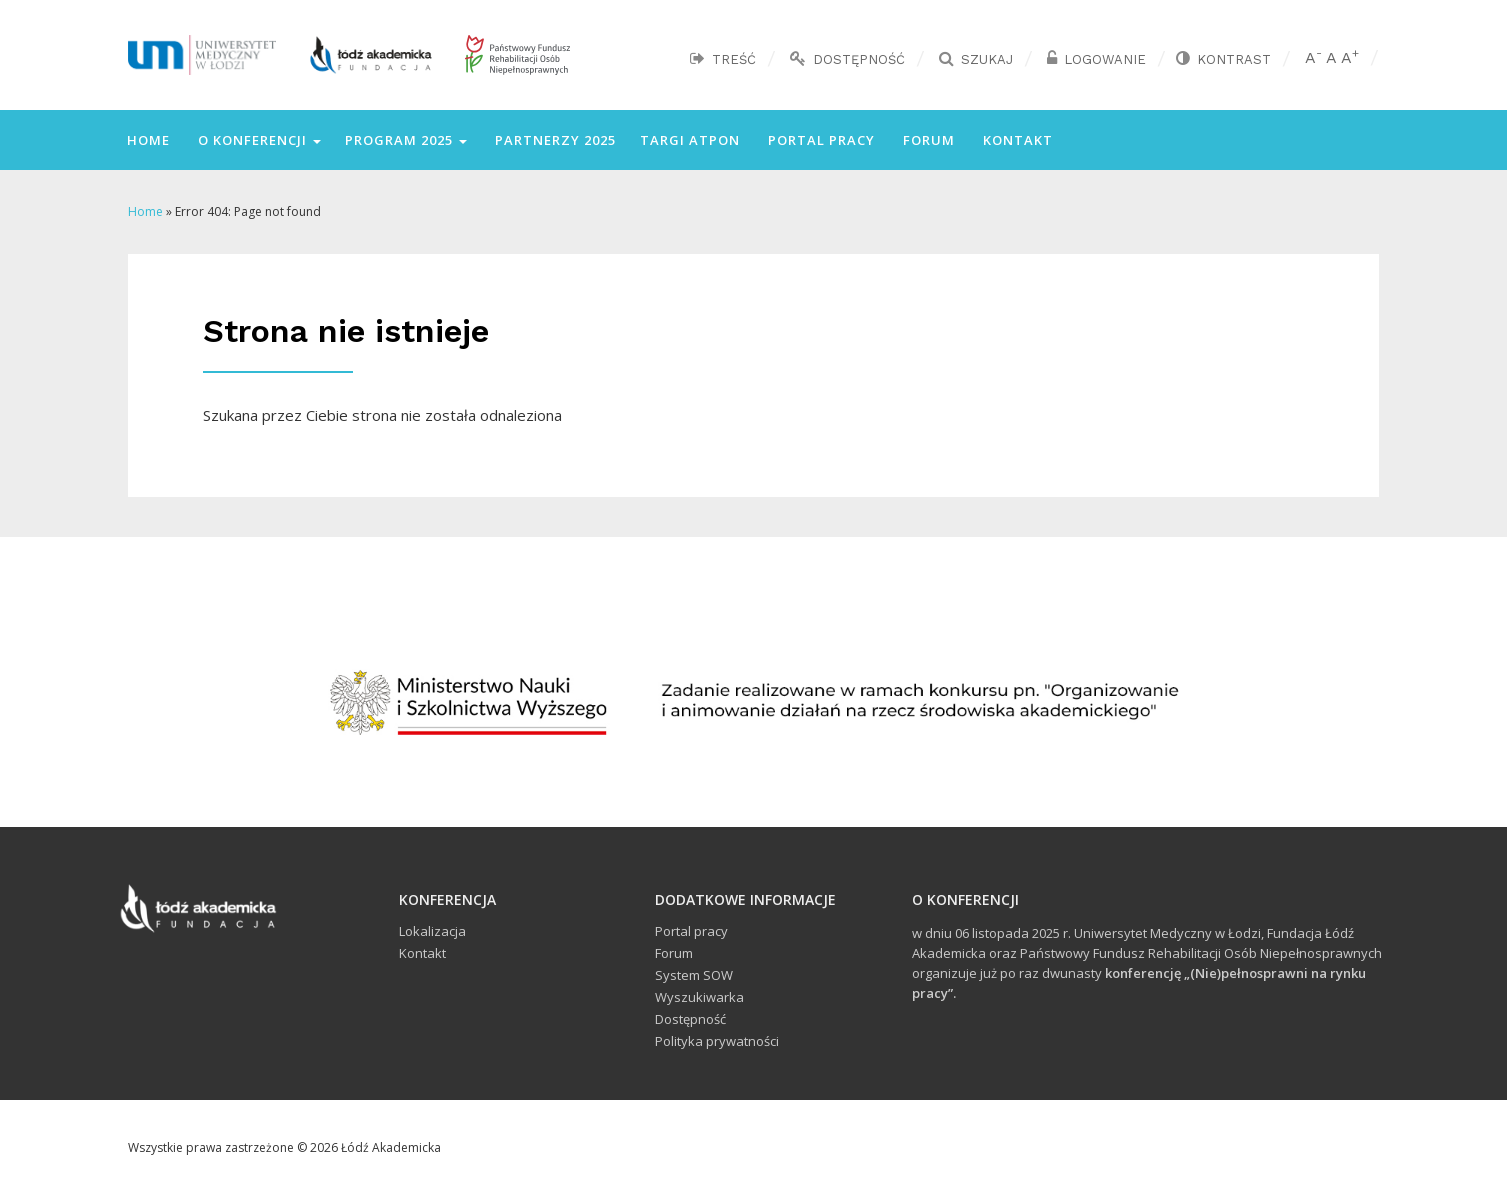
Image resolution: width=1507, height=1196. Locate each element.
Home (146, 140)
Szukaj (987, 59)
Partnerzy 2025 (553, 140)
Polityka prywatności (717, 1041)
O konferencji (257, 140)
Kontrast (1234, 59)
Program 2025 (406, 140)
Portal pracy (819, 140)
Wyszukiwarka (699, 997)
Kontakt (1016, 140)
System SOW (694, 975)
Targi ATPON (690, 140)
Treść (734, 59)
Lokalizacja (432, 931)
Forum (927, 140)
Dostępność (859, 59)
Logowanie (1105, 59)
